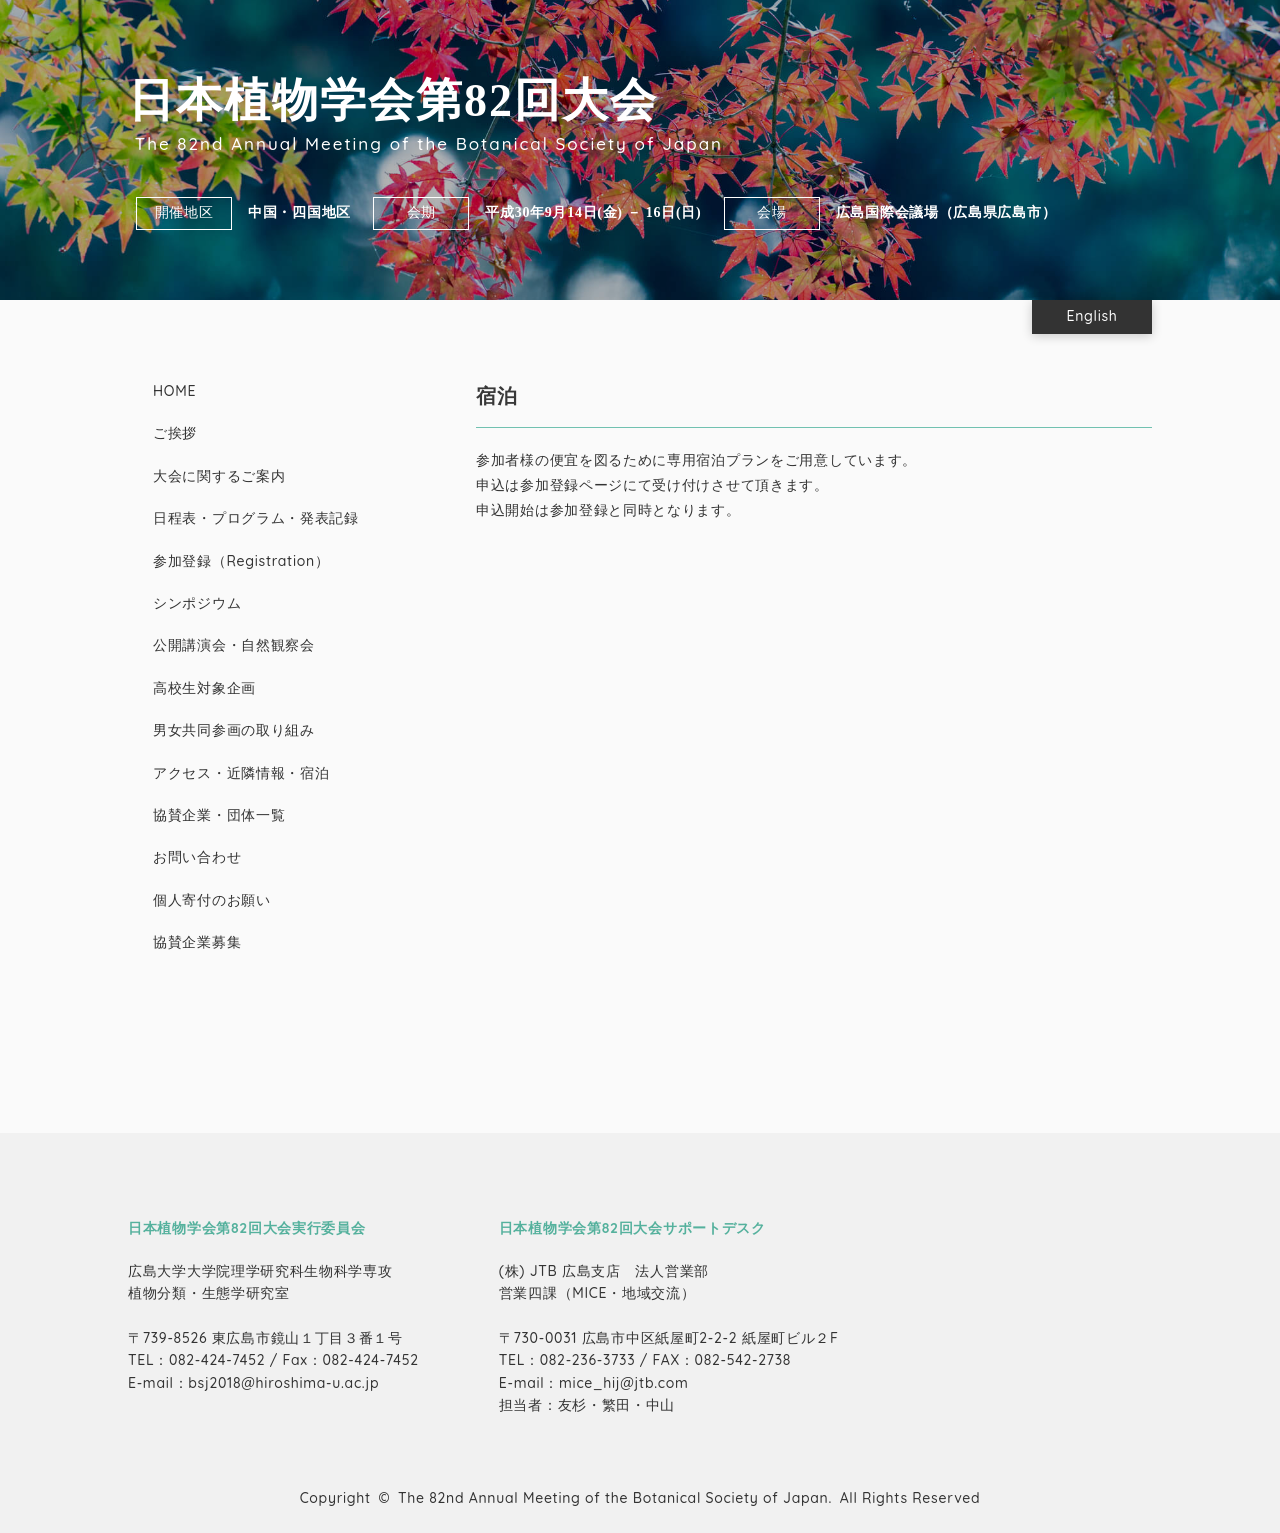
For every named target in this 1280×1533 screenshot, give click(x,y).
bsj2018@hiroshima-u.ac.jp (283, 1383)
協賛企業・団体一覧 (219, 815)
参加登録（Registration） (241, 561)
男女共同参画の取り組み (234, 730)
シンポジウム (197, 603)
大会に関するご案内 (219, 476)
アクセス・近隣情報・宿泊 (241, 773)
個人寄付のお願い (212, 900)
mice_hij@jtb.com (623, 1383)
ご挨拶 (175, 433)
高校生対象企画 (204, 688)
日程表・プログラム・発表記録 (256, 518)
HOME (174, 391)
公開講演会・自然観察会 (234, 645)
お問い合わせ (197, 857)
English (1091, 316)
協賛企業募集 (197, 942)
